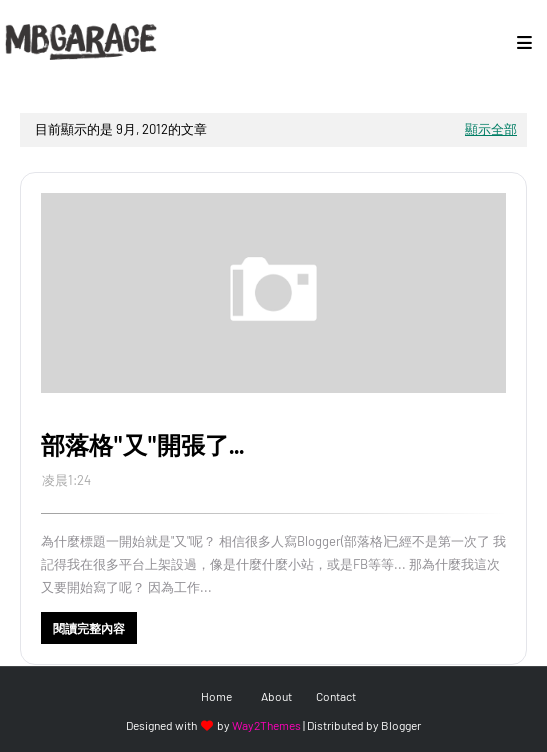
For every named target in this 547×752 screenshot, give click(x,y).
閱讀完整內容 (89, 628)
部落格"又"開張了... (142, 444)
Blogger (401, 725)
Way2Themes (266, 725)
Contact (336, 696)
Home (216, 696)
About (276, 696)
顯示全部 (491, 129)
